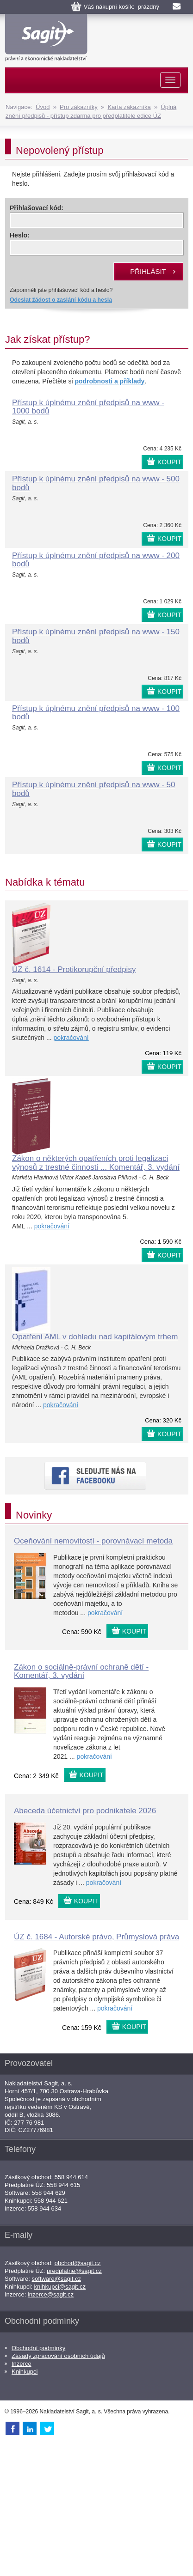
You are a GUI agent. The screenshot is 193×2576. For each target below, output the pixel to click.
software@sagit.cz (56, 2278)
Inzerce (21, 2363)
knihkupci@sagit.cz (60, 2286)
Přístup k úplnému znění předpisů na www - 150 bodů (96, 636)
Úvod (43, 106)
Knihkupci (24, 2371)
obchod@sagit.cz (78, 2263)
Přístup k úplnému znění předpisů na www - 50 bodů (93, 789)
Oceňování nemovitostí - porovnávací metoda (93, 1541)
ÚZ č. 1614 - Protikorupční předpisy (74, 969)
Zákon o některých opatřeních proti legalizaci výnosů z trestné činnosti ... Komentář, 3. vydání (96, 1163)
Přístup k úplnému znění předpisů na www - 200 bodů (96, 560)
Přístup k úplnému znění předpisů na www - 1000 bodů (88, 407)
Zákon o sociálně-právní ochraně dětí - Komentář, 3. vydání (81, 1671)
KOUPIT (169, 462)
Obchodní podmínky (38, 2348)
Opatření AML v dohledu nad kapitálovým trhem (95, 1336)
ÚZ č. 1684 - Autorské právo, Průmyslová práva (96, 1936)
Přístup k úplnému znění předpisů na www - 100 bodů (96, 713)
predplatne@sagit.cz (74, 2270)
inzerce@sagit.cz (51, 2294)
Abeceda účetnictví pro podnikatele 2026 (85, 1810)
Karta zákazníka (128, 106)
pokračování (70, 1037)
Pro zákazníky (79, 106)
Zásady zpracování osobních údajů (58, 2355)
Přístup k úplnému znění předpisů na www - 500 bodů (96, 483)
